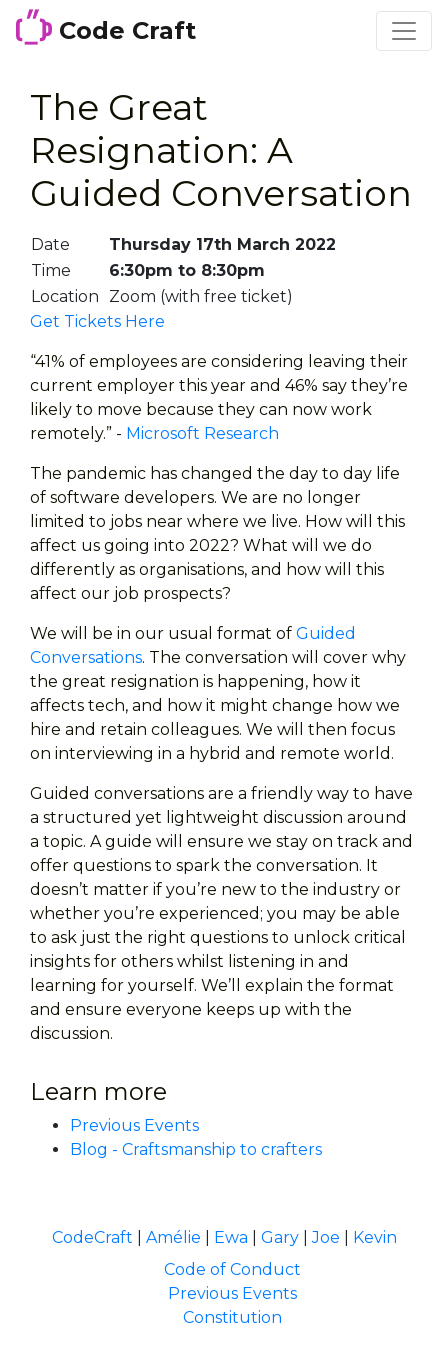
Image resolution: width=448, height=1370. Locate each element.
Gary (280, 1237)
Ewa (231, 1237)
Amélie (173, 1237)
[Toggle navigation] (404, 31)
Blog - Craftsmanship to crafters (196, 1149)
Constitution (232, 1317)
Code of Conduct (232, 1269)
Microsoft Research (202, 433)
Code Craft (106, 27)
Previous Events (134, 1125)
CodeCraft (92, 1237)
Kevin (375, 1237)
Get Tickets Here (97, 321)
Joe (326, 1237)
